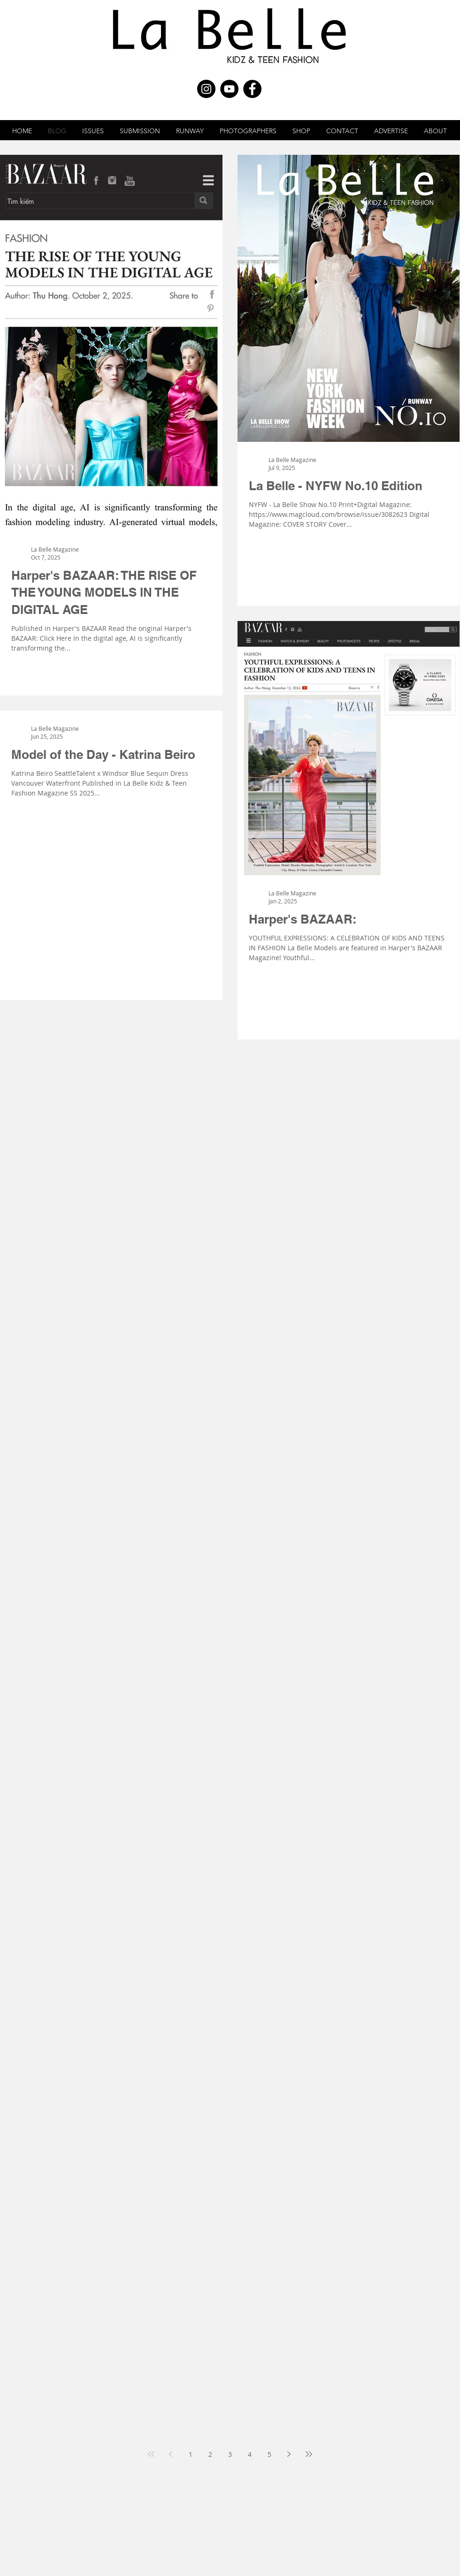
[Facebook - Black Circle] (252, 89)
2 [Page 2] (210, 2454)
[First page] (151, 2454)
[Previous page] (170, 2454)
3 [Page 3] (230, 2454)
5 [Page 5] (269, 2454)
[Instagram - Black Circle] (206, 89)
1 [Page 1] (190, 2454)
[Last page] (308, 2454)
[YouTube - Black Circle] (229, 89)
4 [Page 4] (250, 2454)
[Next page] (289, 2454)
